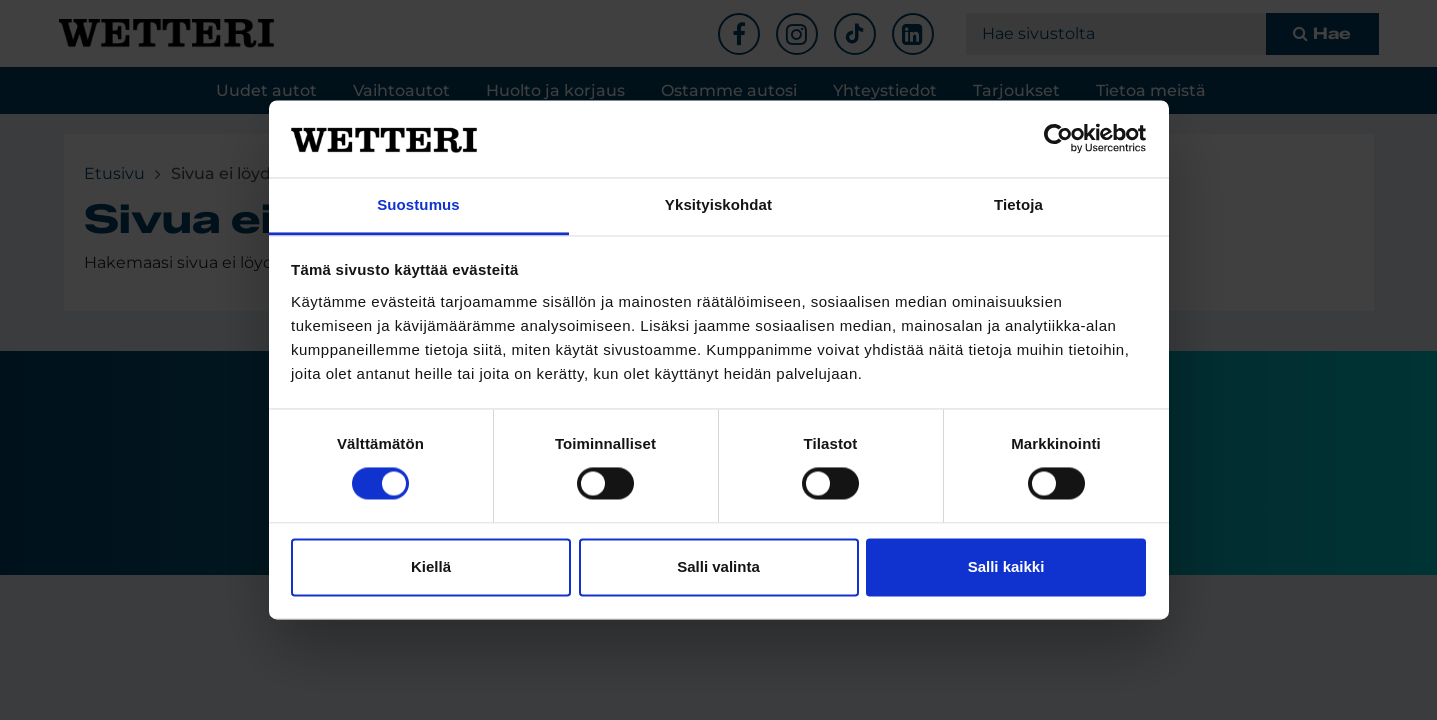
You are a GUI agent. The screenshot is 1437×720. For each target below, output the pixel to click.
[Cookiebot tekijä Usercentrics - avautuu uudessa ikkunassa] (1058, 139)
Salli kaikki (1006, 566)
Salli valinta (718, 566)
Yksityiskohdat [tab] (718, 204)
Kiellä (431, 566)
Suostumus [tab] (418, 204)
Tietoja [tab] (1018, 204)
